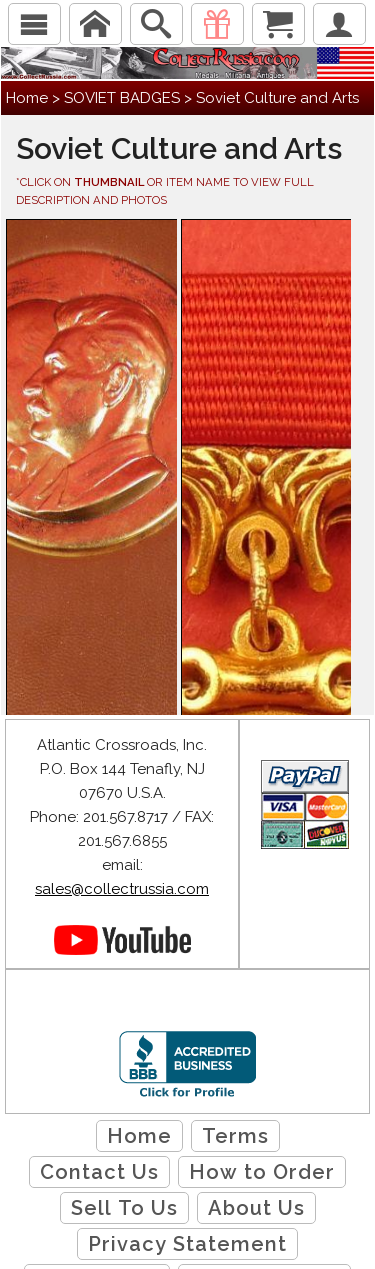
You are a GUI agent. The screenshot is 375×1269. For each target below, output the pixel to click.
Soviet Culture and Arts (277, 98)
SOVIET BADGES (122, 98)
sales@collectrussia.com (122, 889)
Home (27, 98)
